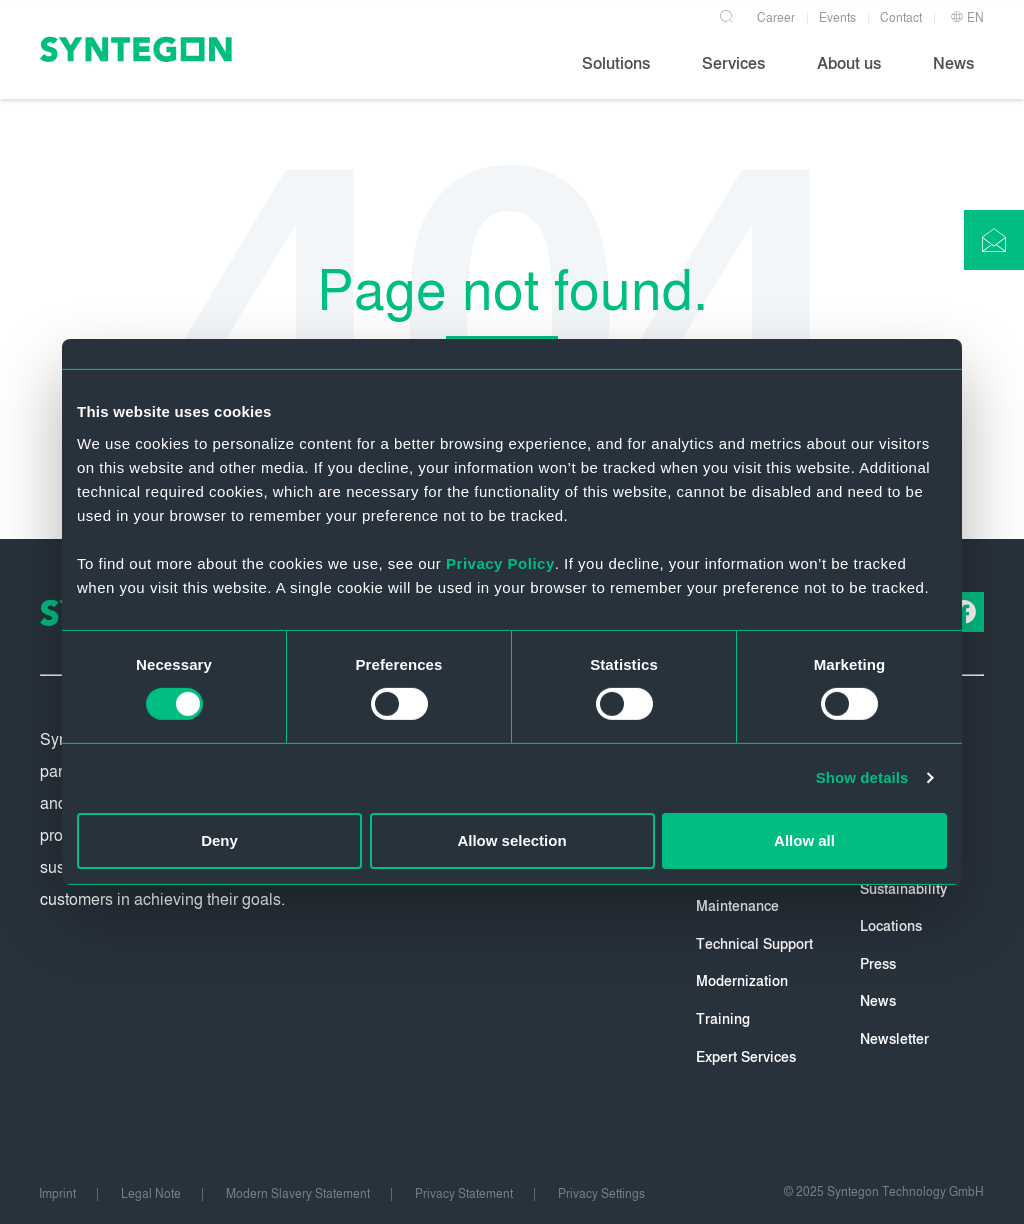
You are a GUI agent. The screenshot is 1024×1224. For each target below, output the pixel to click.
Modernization (742, 981)
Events (837, 18)
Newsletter (894, 1039)
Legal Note (151, 1194)
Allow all (804, 840)
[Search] (726, 14)
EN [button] (967, 18)
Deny (219, 840)
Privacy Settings (601, 1194)
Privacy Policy (500, 562)
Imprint (57, 1194)
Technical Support (754, 944)
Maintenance (737, 906)
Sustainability (903, 889)
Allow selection (511, 840)
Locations (891, 926)
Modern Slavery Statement (298, 1194)
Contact (901, 18)
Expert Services (746, 1057)
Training (723, 1019)
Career (776, 18)
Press (878, 964)
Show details (862, 777)
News (878, 1001)
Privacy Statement (464, 1194)
